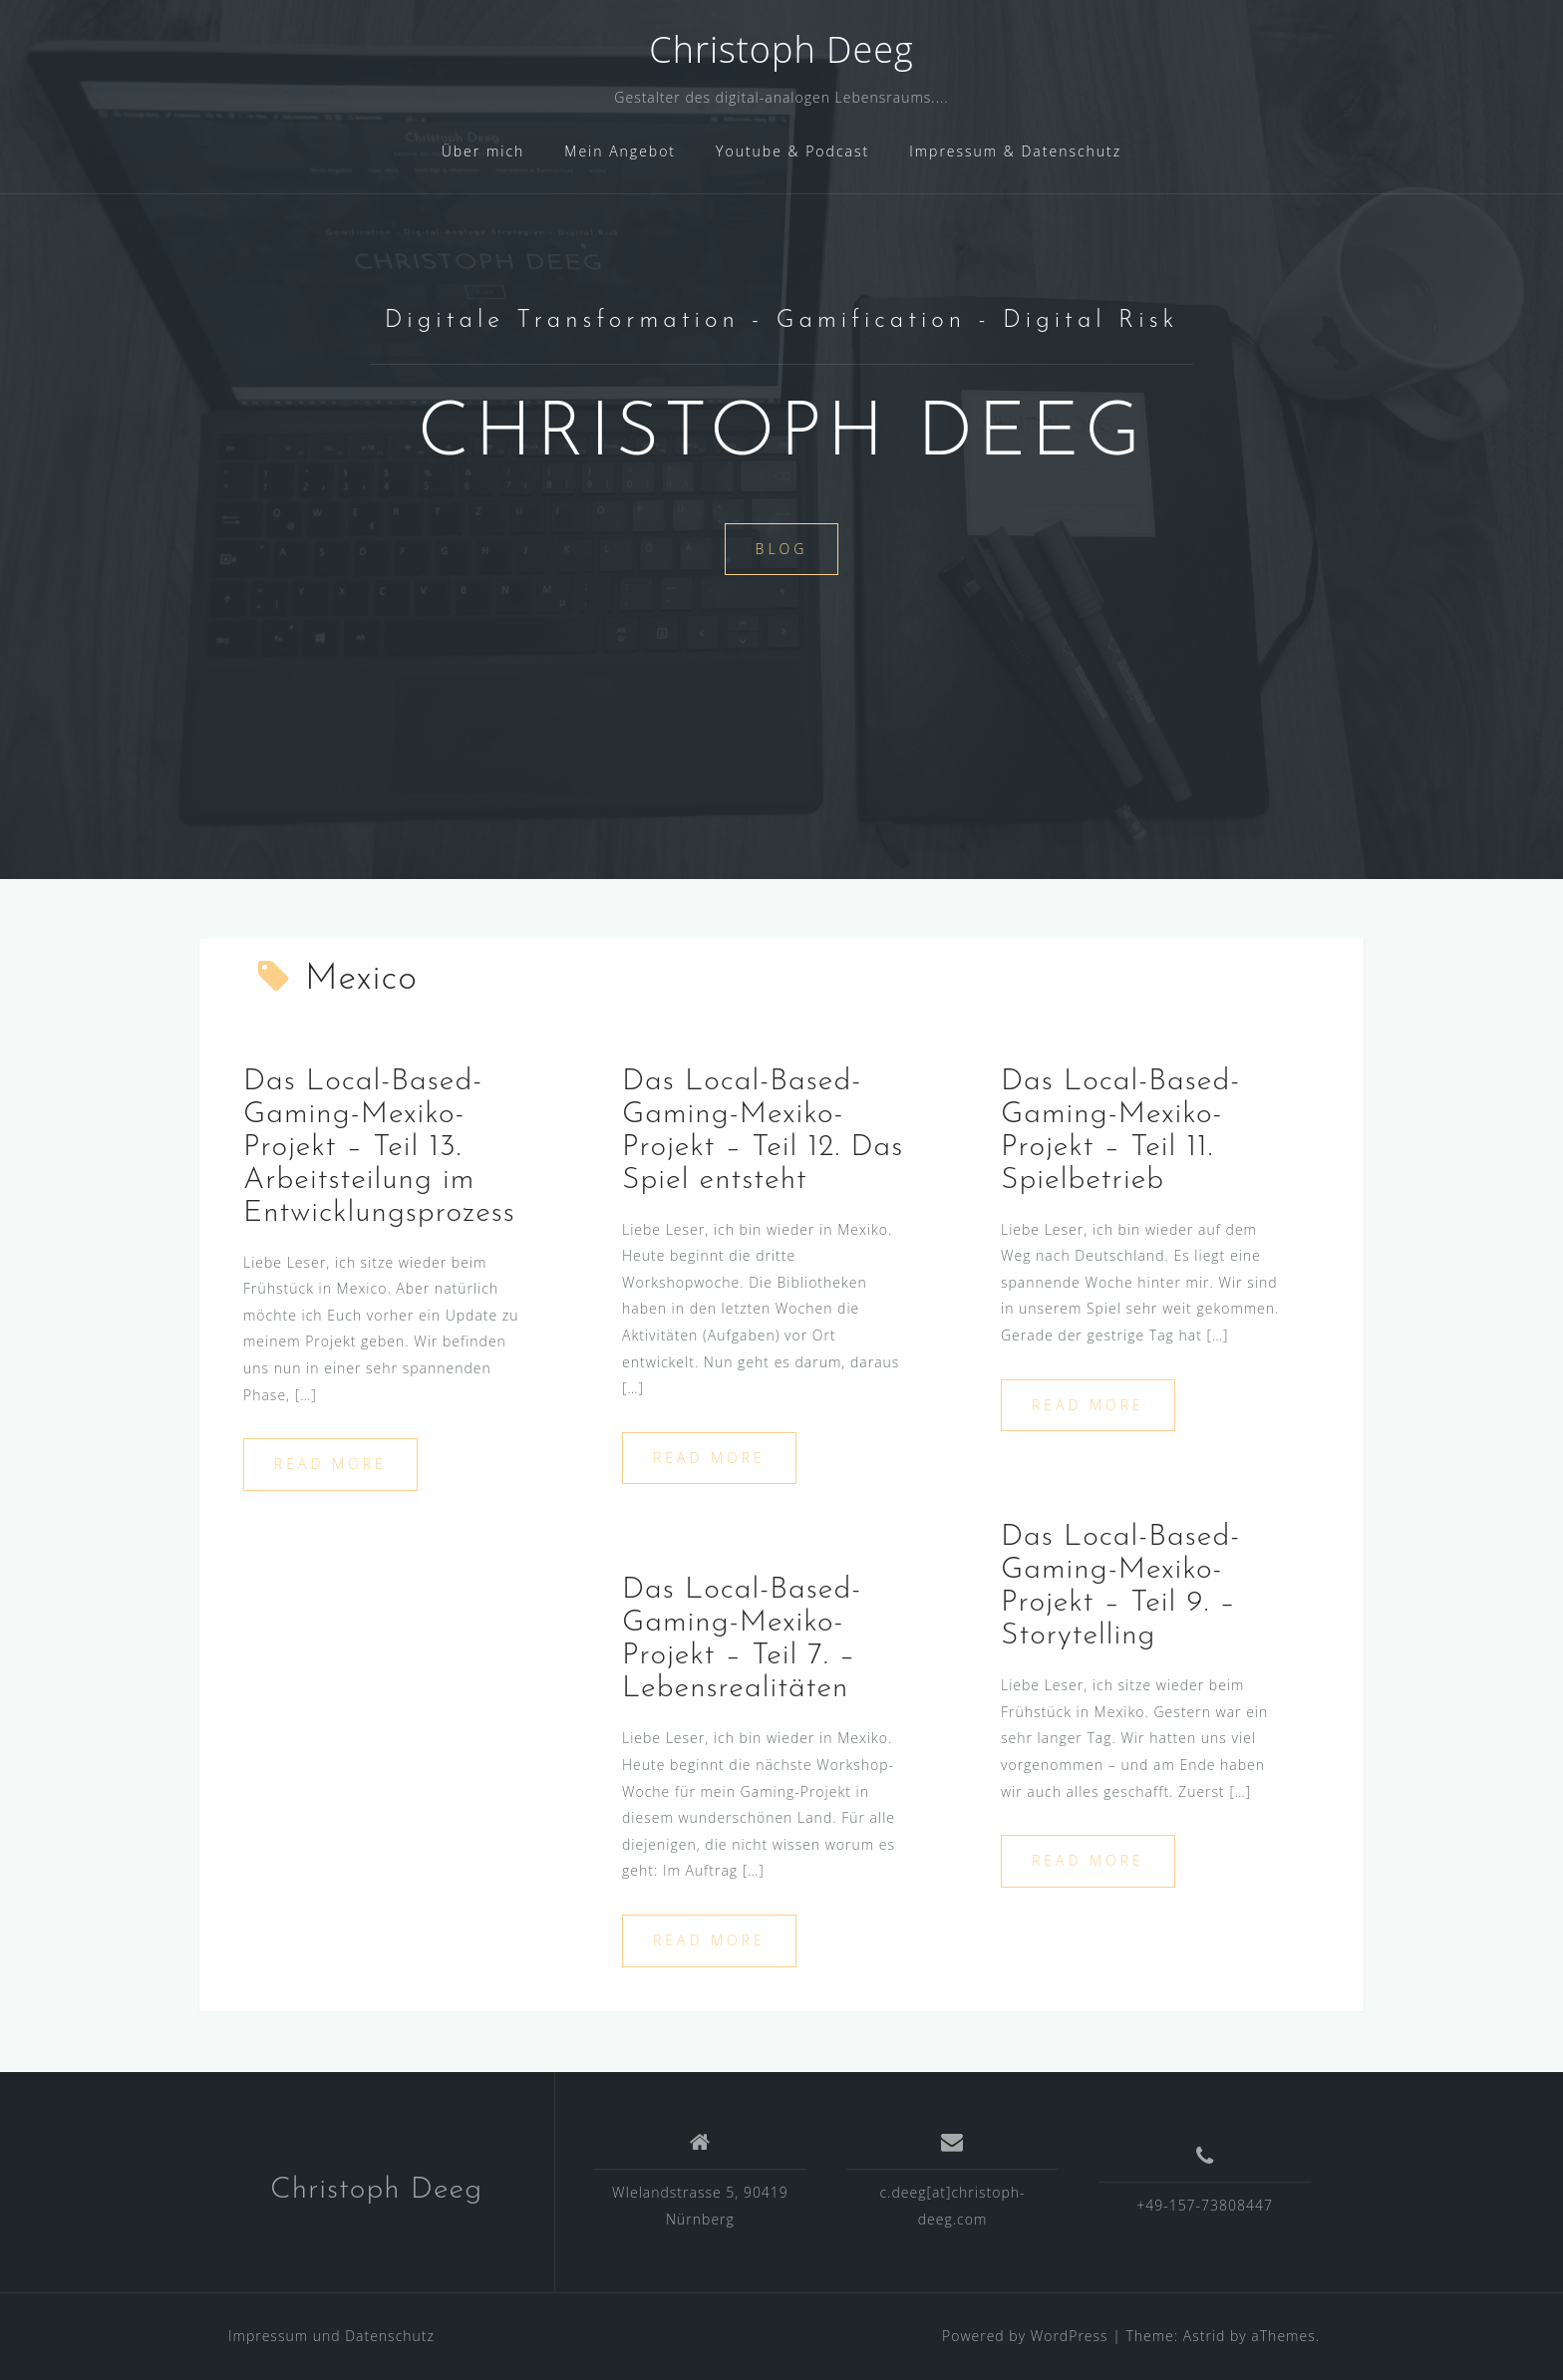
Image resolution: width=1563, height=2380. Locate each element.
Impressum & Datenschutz (1015, 151)
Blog (782, 548)
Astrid (1204, 2335)
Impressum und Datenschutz (331, 2335)
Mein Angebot (620, 151)
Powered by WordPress (1025, 2335)
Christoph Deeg (781, 49)
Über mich (483, 151)
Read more (330, 1463)
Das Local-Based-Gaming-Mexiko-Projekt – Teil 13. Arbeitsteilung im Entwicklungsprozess (379, 1147)
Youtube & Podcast (792, 151)
